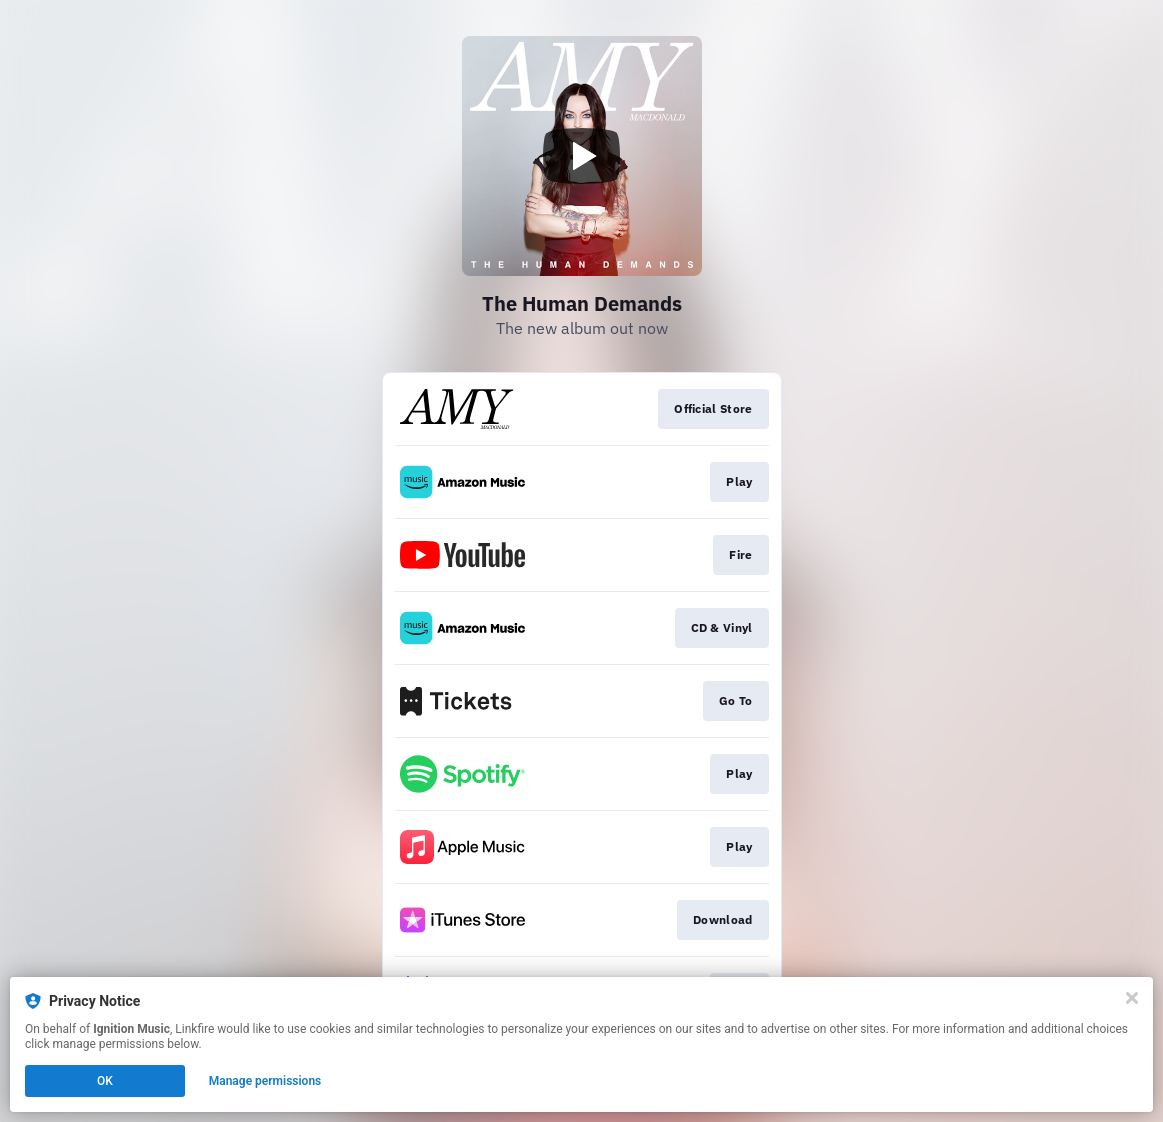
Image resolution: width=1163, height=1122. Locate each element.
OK (105, 1081)
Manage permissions (265, 1081)
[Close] (1132, 998)
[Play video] (582, 156)
